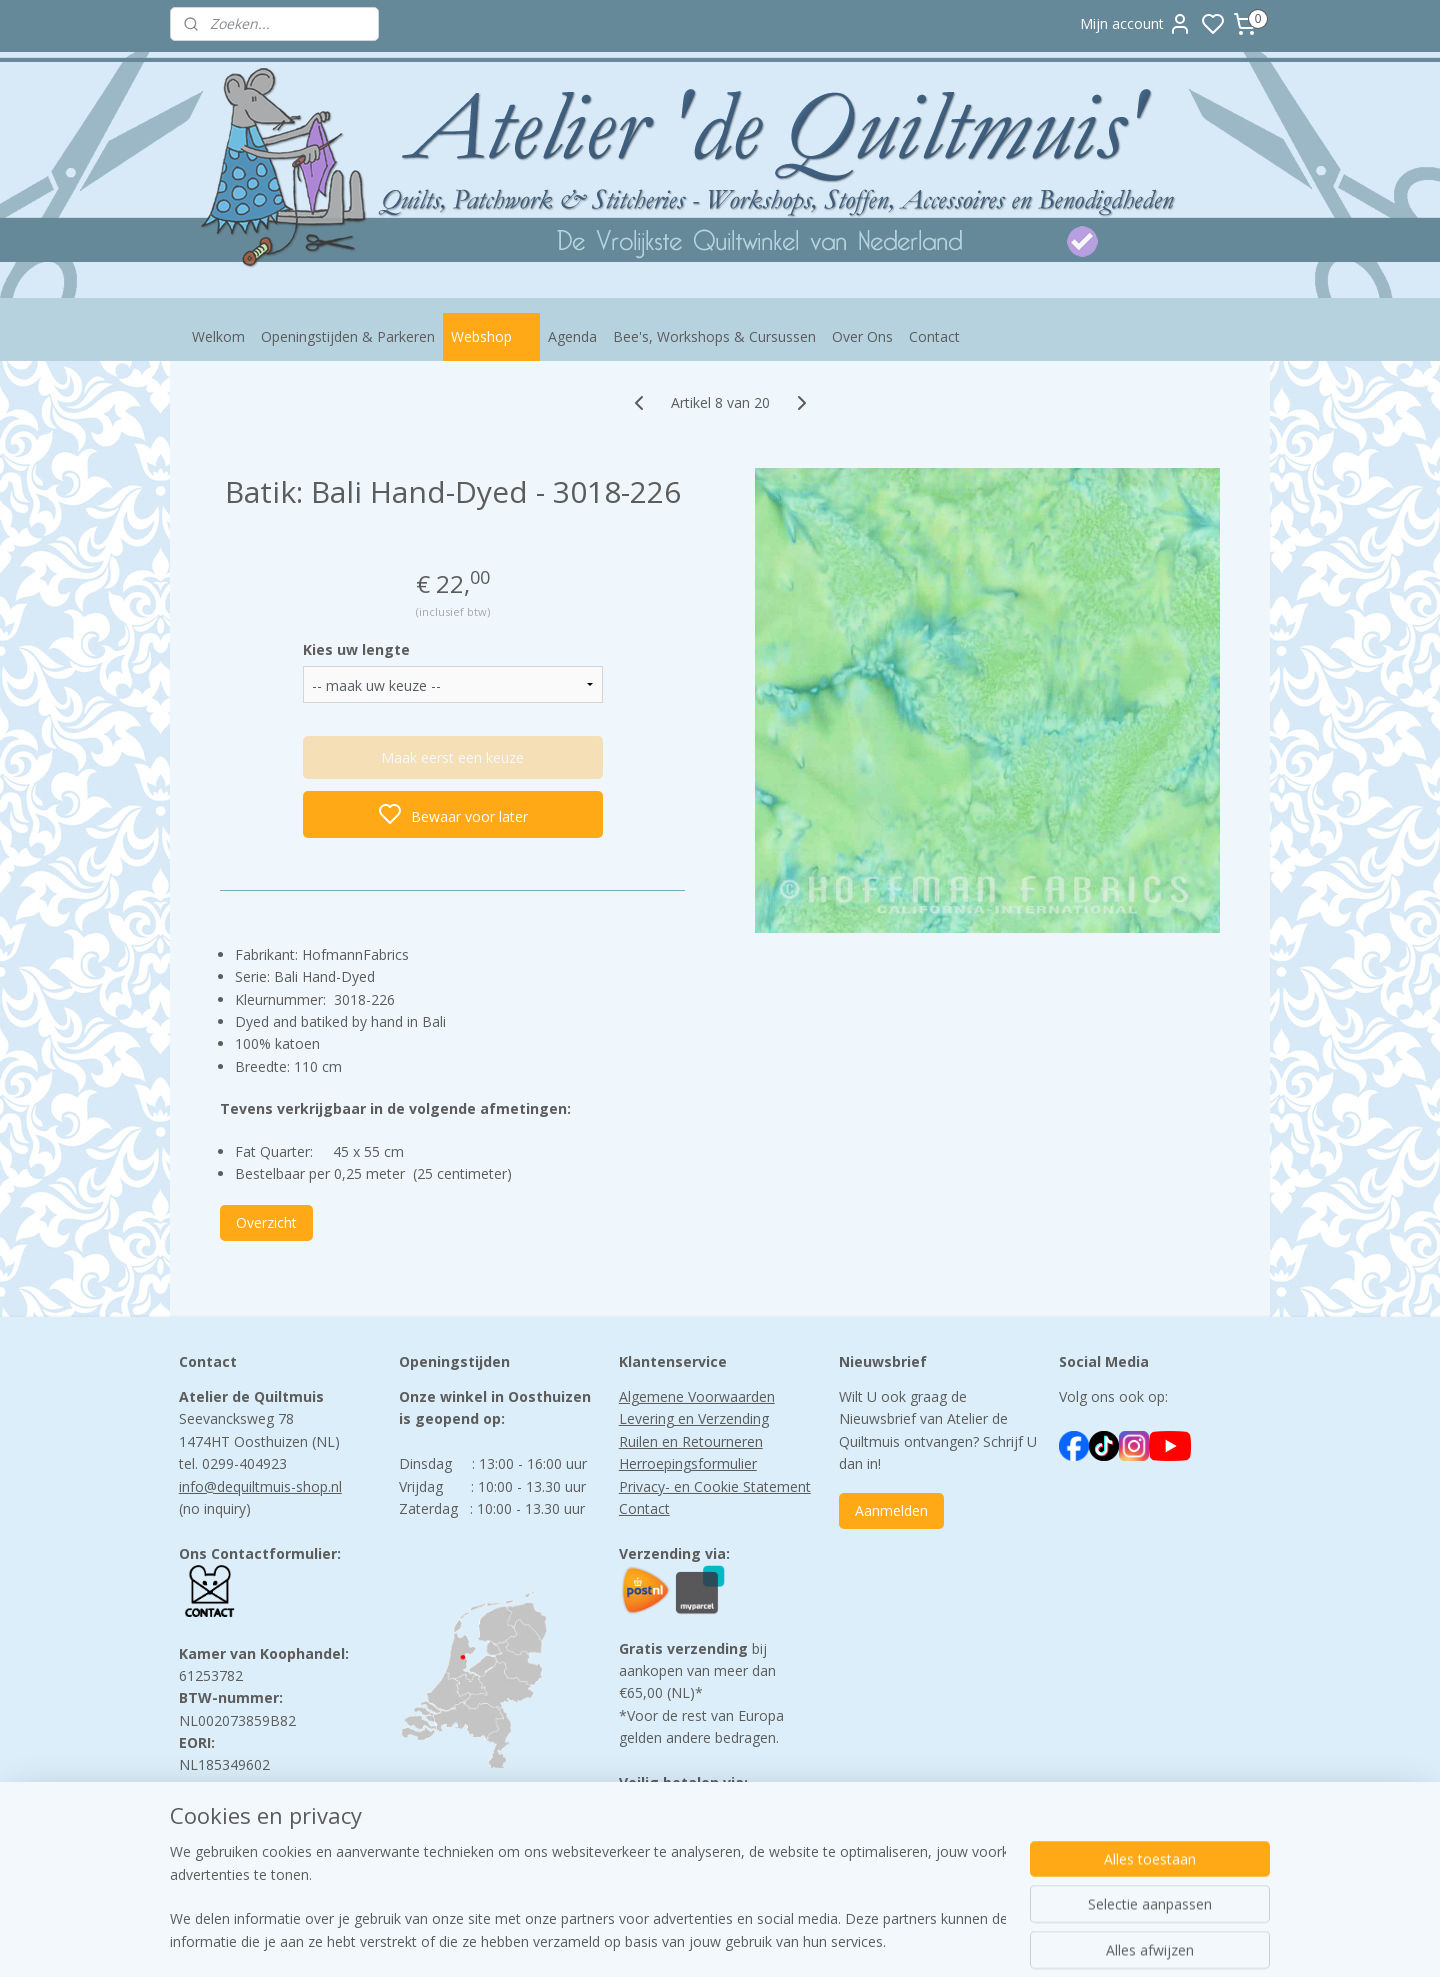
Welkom (218, 336)
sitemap (803, 1940)
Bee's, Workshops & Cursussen (714, 336)
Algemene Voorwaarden (697, 1396)
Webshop (491, 336)
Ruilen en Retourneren (691, 1441)
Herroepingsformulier (688, 1463)
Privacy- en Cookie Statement (715, 1486)
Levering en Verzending (694, 1418)
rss (845, 1940)
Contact (934, 336)
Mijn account (1136, 24)
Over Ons (862, 336)
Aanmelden (891, 1510)
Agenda (572, 336)
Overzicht (266, 1222)
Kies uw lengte (356, 649)
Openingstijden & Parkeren (348, 336)
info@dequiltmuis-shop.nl (260, 1486)
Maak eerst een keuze (452, 757)
